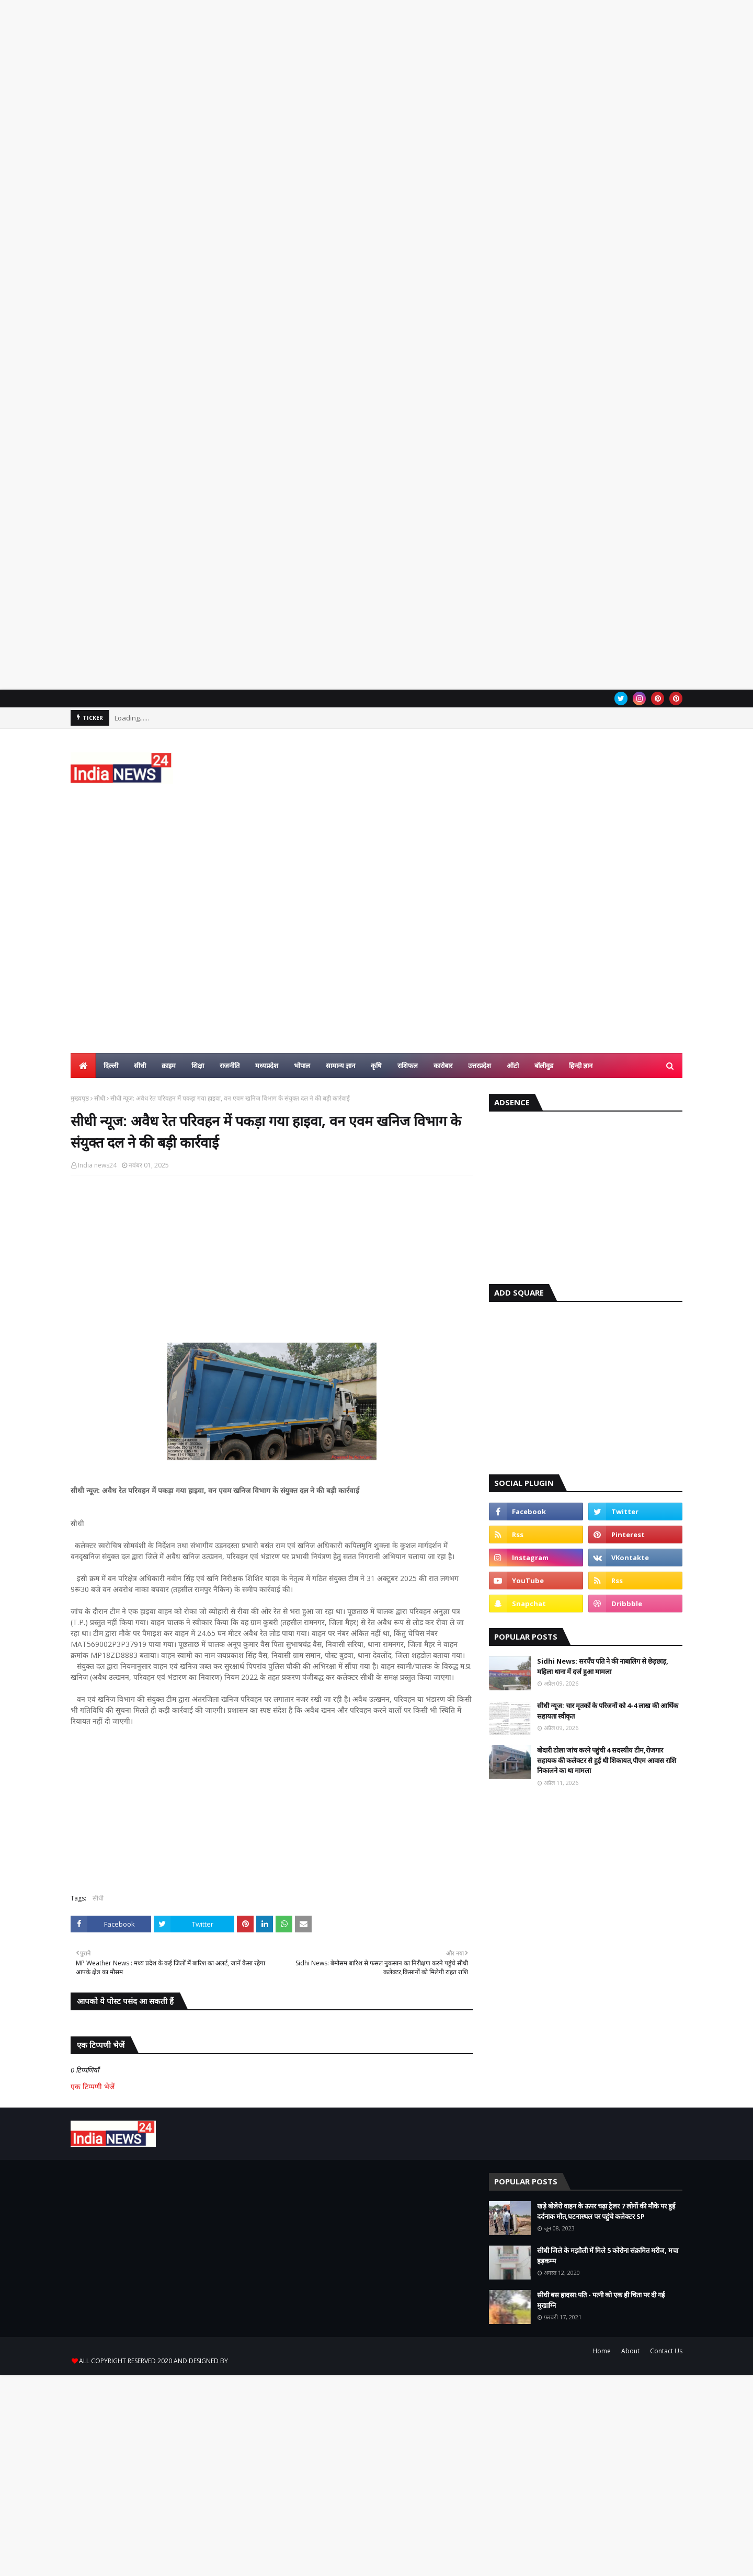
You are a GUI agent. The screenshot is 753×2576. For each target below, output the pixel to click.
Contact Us (666, 2350)
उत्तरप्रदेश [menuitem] (479, 1065)
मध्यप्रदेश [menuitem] (266, 1065)
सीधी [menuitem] (140, 1065)
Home (601, 2350)
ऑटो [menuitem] (513, 1065)
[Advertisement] (314, 188)
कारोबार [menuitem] (442, 1065)
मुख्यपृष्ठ (80, 1098)
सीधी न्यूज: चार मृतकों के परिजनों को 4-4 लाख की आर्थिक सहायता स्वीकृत (607, 1711)
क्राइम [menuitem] (169, 1065)
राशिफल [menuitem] (407, 1065)
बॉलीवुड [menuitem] (543, 1065)
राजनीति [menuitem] (229, 1065)
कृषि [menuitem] (376, 1065)
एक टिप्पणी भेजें (93, 2086)
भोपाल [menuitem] (302, 1065)
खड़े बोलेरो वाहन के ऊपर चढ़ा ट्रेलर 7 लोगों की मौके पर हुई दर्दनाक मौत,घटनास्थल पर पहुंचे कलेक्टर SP (606, 2211)
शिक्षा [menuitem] (197, 1065)
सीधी (99, 1098)
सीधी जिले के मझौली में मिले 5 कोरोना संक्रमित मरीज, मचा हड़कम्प (607, 2255)
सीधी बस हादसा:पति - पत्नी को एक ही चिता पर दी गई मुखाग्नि (601, 2300)
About (630, 2350)
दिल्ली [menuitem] (111, 1065)
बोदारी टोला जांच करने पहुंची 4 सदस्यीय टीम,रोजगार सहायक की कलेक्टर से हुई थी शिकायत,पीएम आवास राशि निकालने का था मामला (606, 1760)
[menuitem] (83, 1065)
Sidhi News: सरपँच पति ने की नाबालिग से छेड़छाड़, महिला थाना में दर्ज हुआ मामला (602, 1666)
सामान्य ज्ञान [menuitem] (340, 1065)
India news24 (97, 1165)
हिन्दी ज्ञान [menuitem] (580, 1065)
